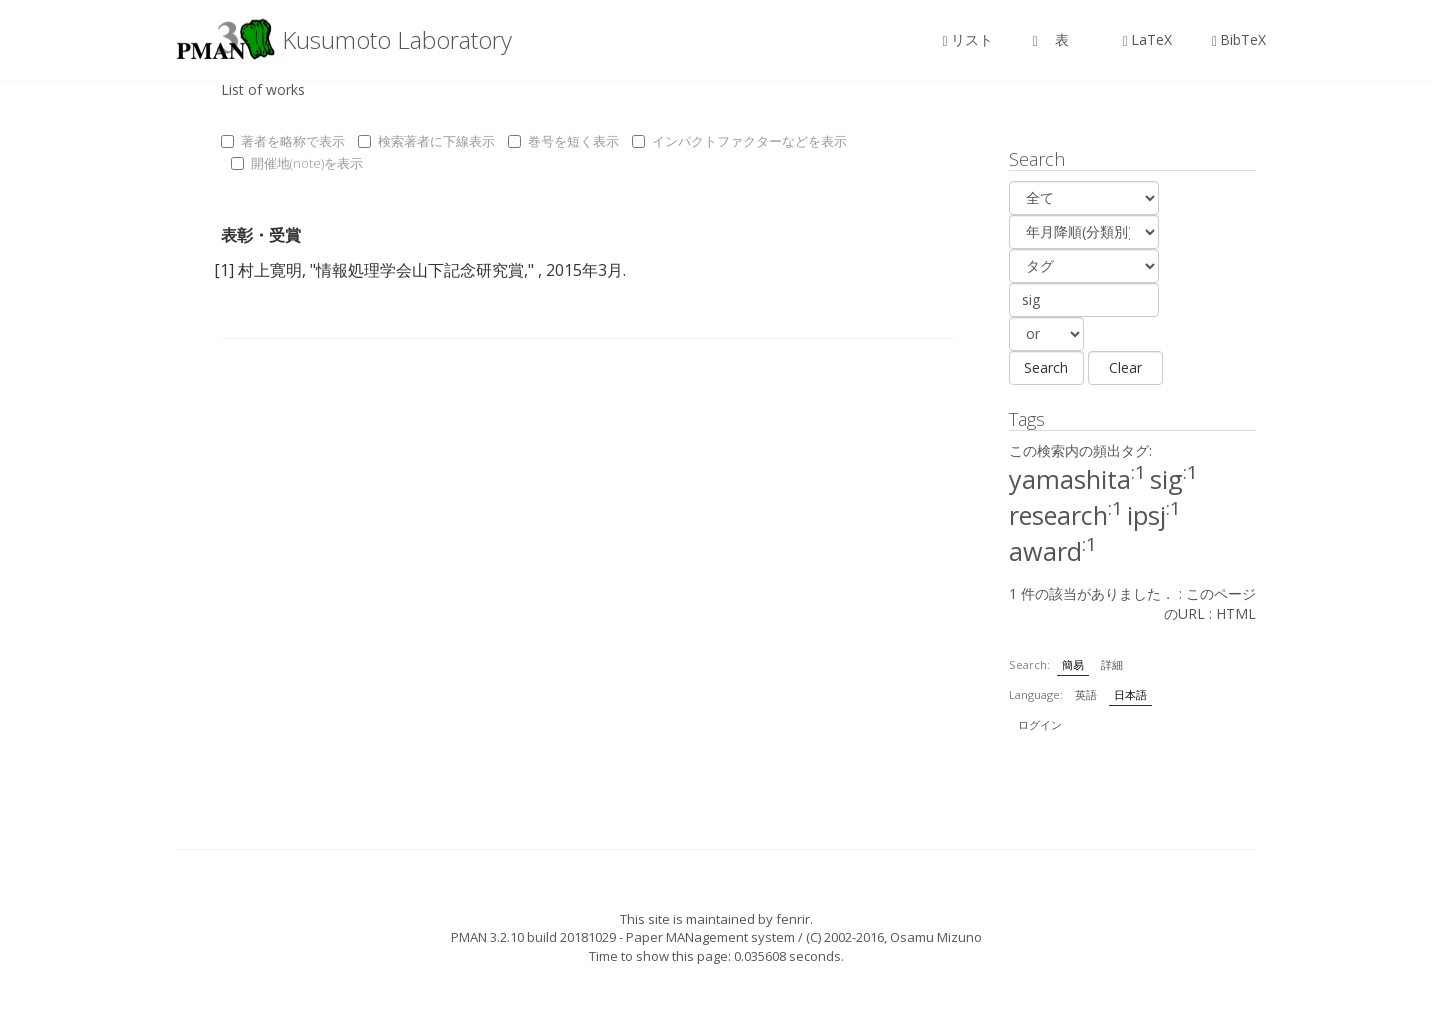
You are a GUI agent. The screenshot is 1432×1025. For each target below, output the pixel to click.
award (1053, 551)
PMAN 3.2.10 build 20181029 (533, 937)
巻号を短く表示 (563, 141)
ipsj (1154, 515)
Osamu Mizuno (936, 937)
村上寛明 (270, 270)
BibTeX (1239, 39)
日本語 (1130, 694)
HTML (1236, 613)
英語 (1086, 694)
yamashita (1077, 479)
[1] (224, 270)
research (1066, 515)
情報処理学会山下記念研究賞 (420, 270)
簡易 (1073, 664)
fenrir (793, 919)
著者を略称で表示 (283, 141)
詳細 (1112, 664)
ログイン (1040, 724)
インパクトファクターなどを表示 (739, 141)
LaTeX (1147, 39)
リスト (968, 39)
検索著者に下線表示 (426, 141)
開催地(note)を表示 (297, 163)
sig (1174, 479)
